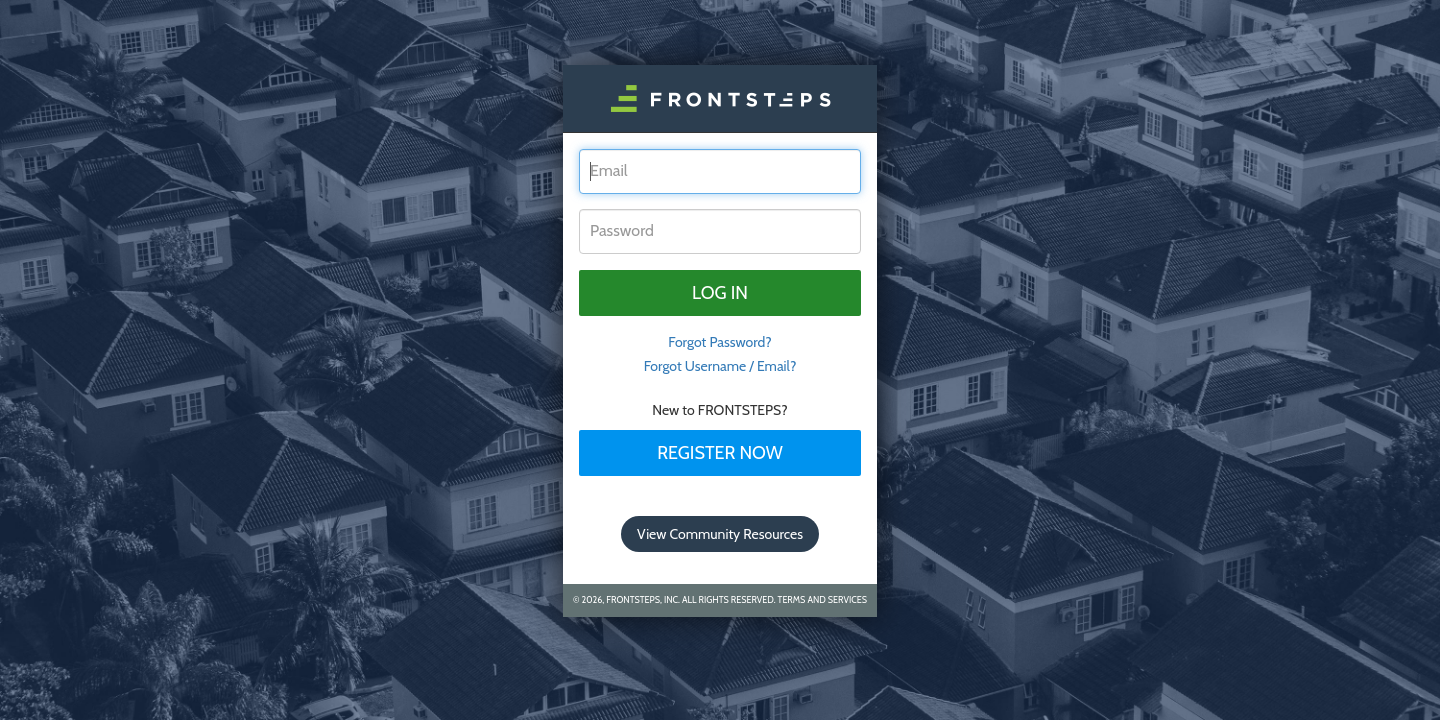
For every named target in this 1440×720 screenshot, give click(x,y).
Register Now (720, 453)
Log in (720, 293)
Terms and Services (822, 599)
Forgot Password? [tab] (720, 342)
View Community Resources (720, 534)
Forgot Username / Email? (720, 366)
